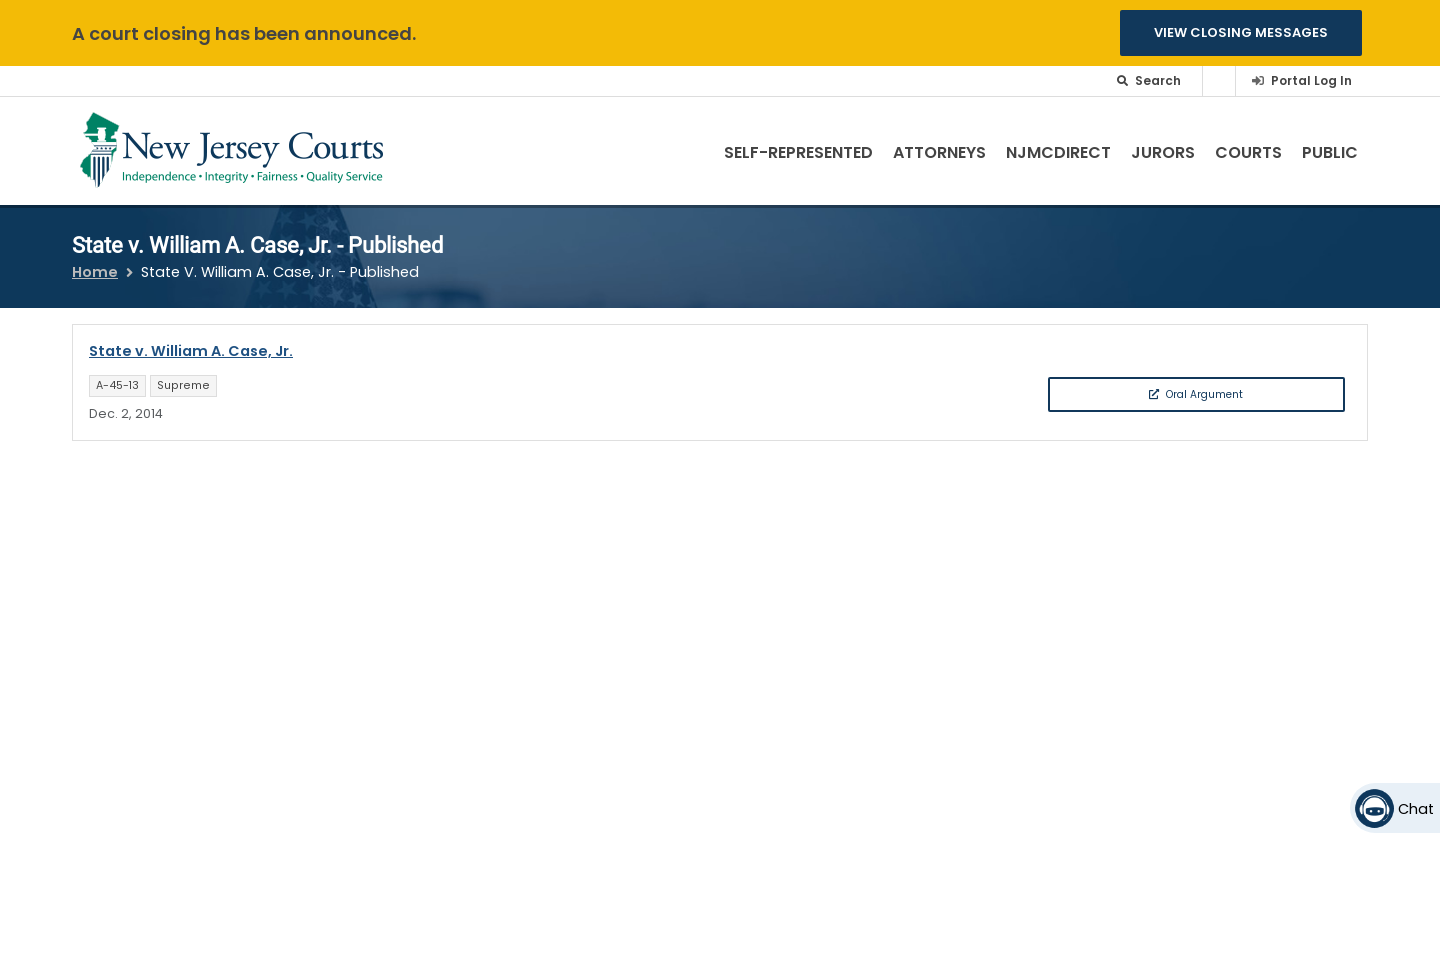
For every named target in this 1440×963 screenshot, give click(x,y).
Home (95, 272)
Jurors (1163, 152)
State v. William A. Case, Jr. (191, 351)
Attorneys (939, 152)
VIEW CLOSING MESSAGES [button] (1241, 32)
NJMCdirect (1058, 152)
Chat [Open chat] (1416, 809)
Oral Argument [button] (1196, 394)
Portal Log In (1311, 80)
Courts (1248, 152)
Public (1330, 152)
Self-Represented (798, 152)
